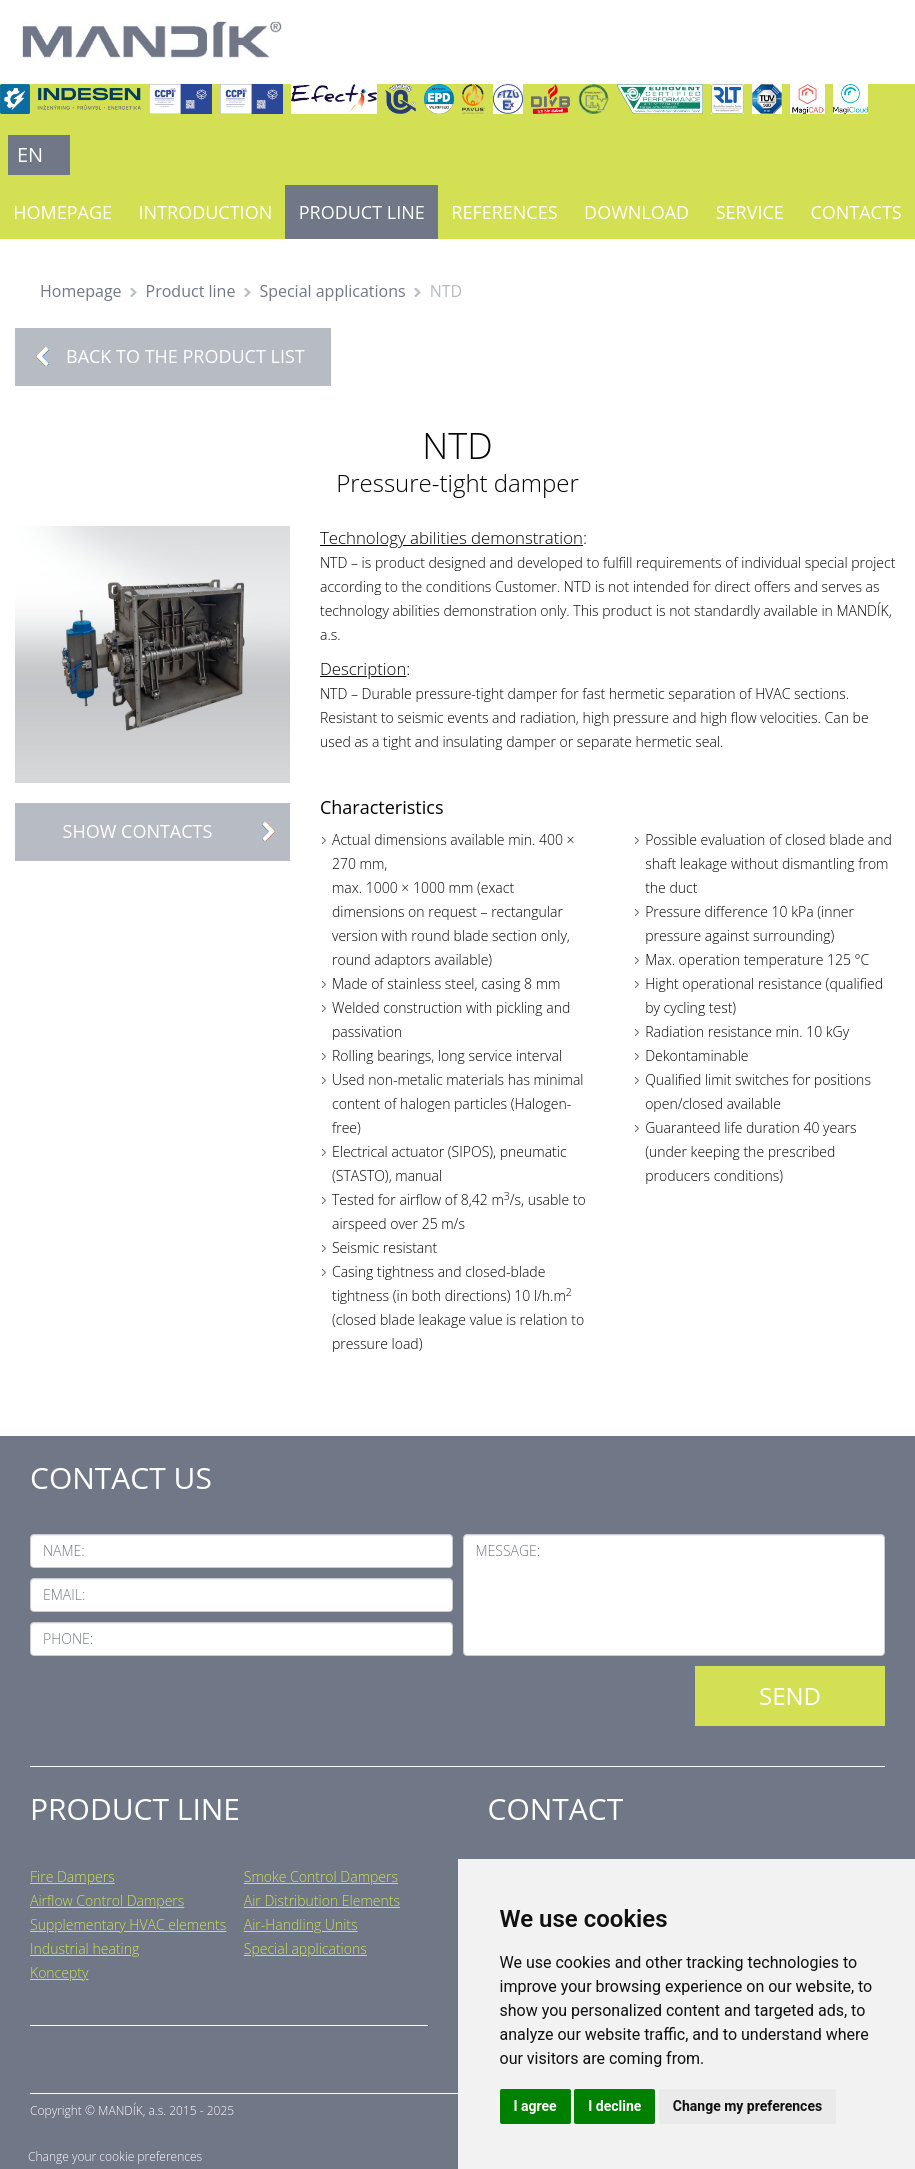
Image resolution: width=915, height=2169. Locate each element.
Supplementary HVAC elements (128, 1924)
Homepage (62, 212)
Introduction (206, 212)
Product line (362, 212)
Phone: (68, 1638)
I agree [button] (535, 2106)
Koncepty (59, 1972)
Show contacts (176, 831)
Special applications (332, 291)
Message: (508, 1550)
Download (636, 212)
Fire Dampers (72, 1876)
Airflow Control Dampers (107, 1900)
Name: (64, 1550)
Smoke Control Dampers (321, 1876)
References (504, 212)
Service (750, 212)
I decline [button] (614, 2106)
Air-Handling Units (301, 1924)
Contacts (855, 212)
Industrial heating (84, 1948)
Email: (64, 1594)
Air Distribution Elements (322, 1900)
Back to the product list (185, 356)
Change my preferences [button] (747, 2106)
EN (30, 154)
